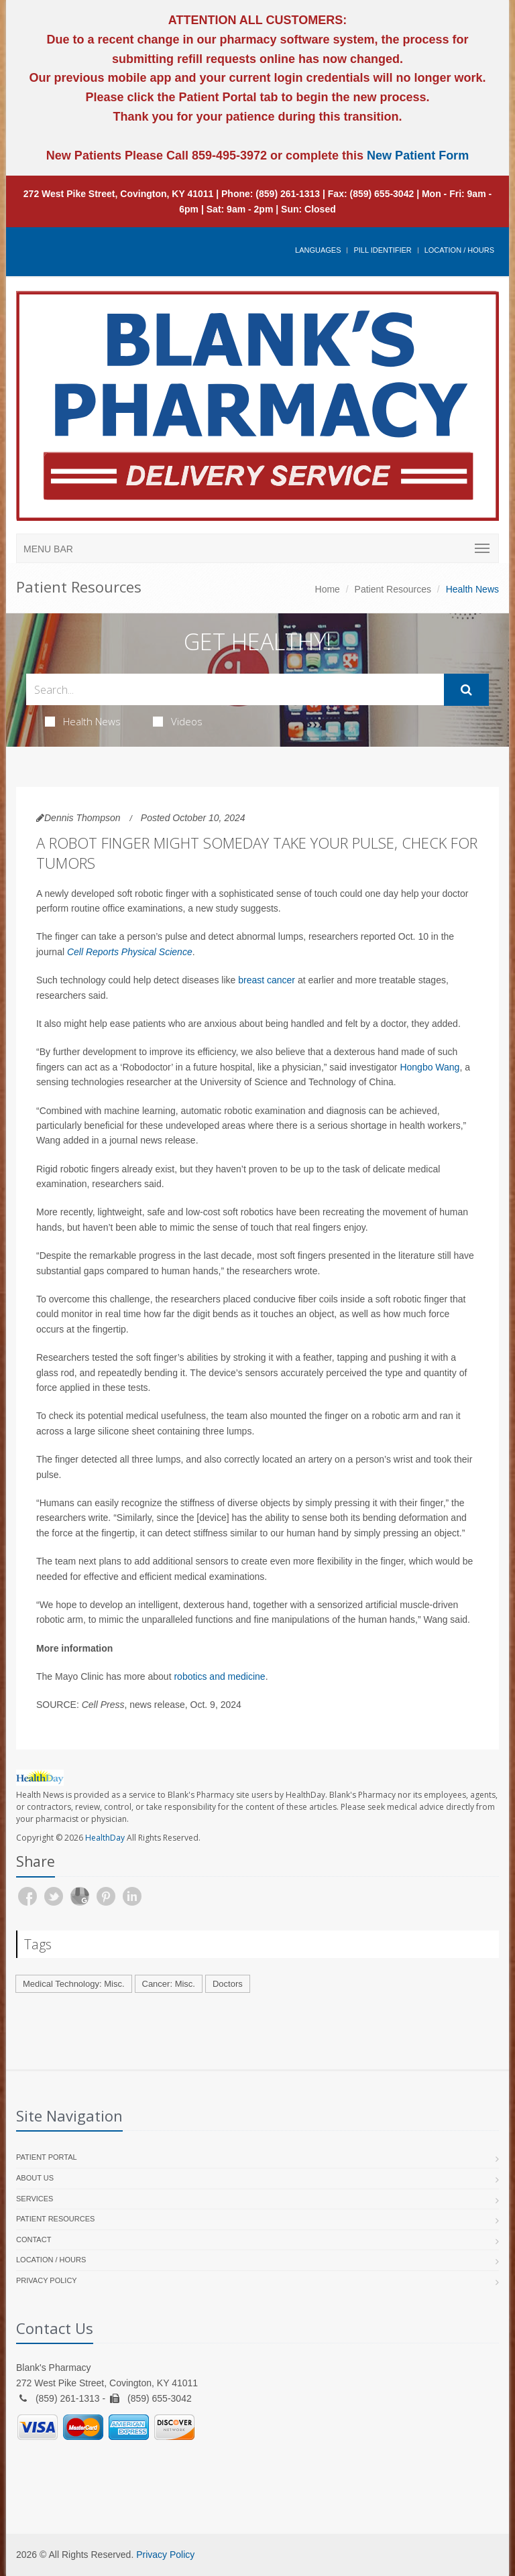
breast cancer (266, 980)
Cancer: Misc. (168, 1984)
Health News (83, 721)
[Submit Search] (466, 690)
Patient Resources (393, 589)
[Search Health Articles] (235, 689)
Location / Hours (459, 250)
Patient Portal (46, 2157)
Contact (33, 2239)
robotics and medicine (219, 1676)
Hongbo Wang (429, 1067)
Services (34, 2199)
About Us (35, 2178)
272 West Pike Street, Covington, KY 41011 (118, 193)
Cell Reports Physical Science (129, 951)
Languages (318, 250)
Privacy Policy (46, 2280)
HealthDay (105, 1837)
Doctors (228, 1984)
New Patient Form (418, 155)
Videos (178, 721)
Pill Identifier (382, 250)
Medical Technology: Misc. (74, 1984)
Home (327, 589)
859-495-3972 (227, 155)
